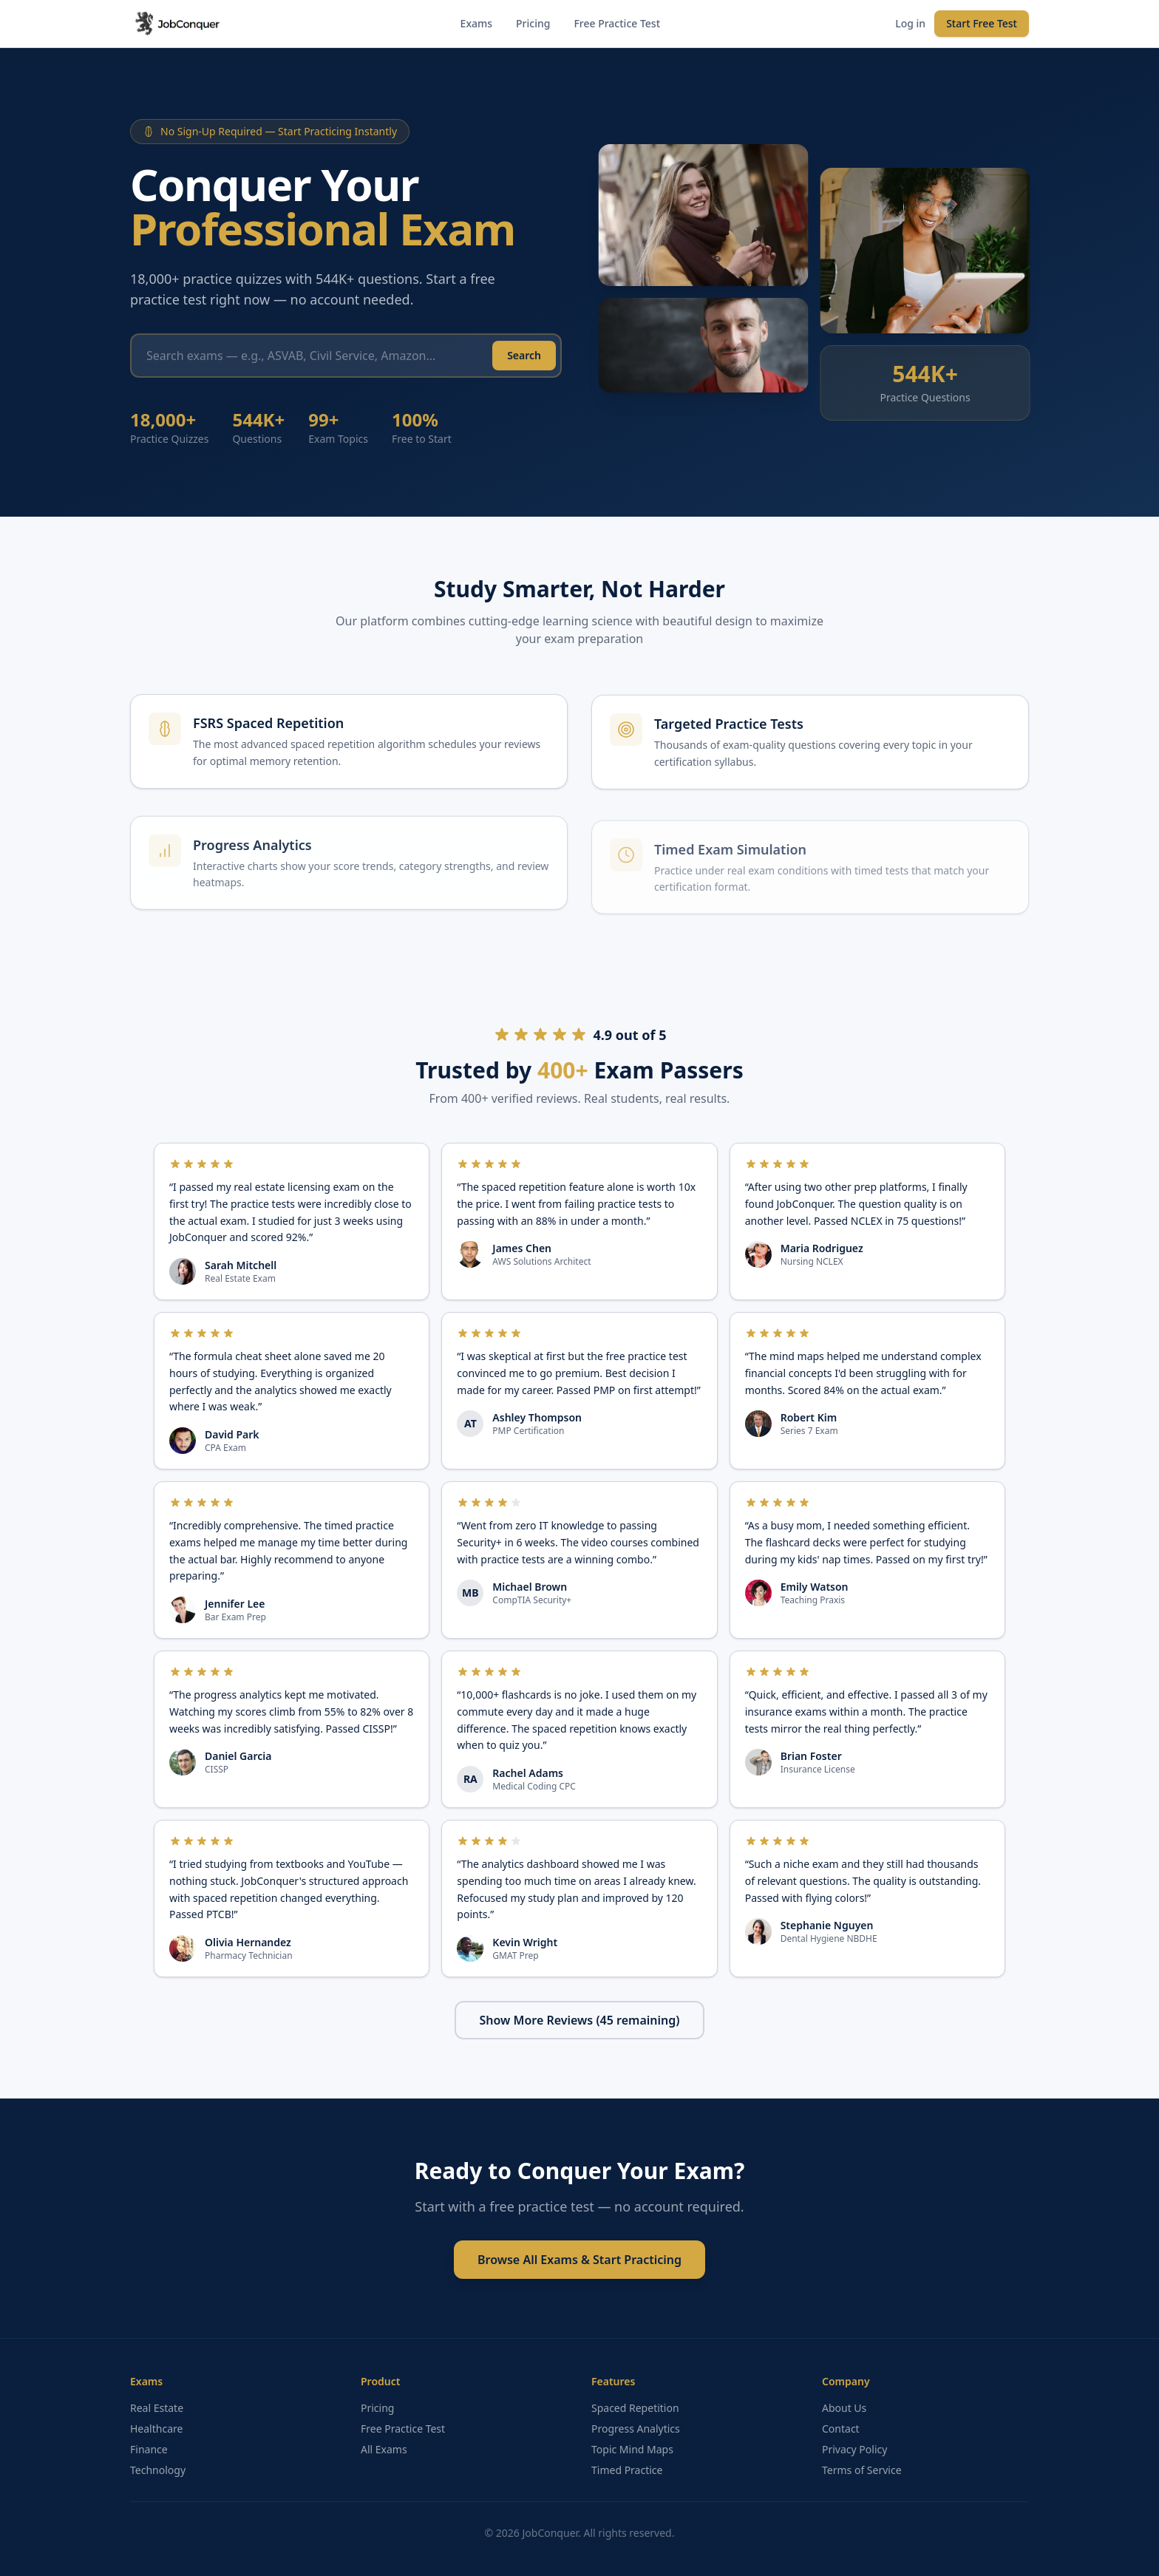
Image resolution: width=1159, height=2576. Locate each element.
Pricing (533, 23)
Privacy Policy (854, 2449)
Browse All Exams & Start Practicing (579, 2260)
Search (524, 362)
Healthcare (156, 2429)
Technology (158, 2470)
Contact (841, 2429)
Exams (476, 23)
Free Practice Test (617, 23)
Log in (910, 23)
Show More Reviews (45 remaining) (580, 2020)
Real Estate (156, 2408)
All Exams (384, 2449)
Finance (149, 2449)
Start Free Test (981, 23)
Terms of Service (862, 2470)
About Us (844, 2408)
